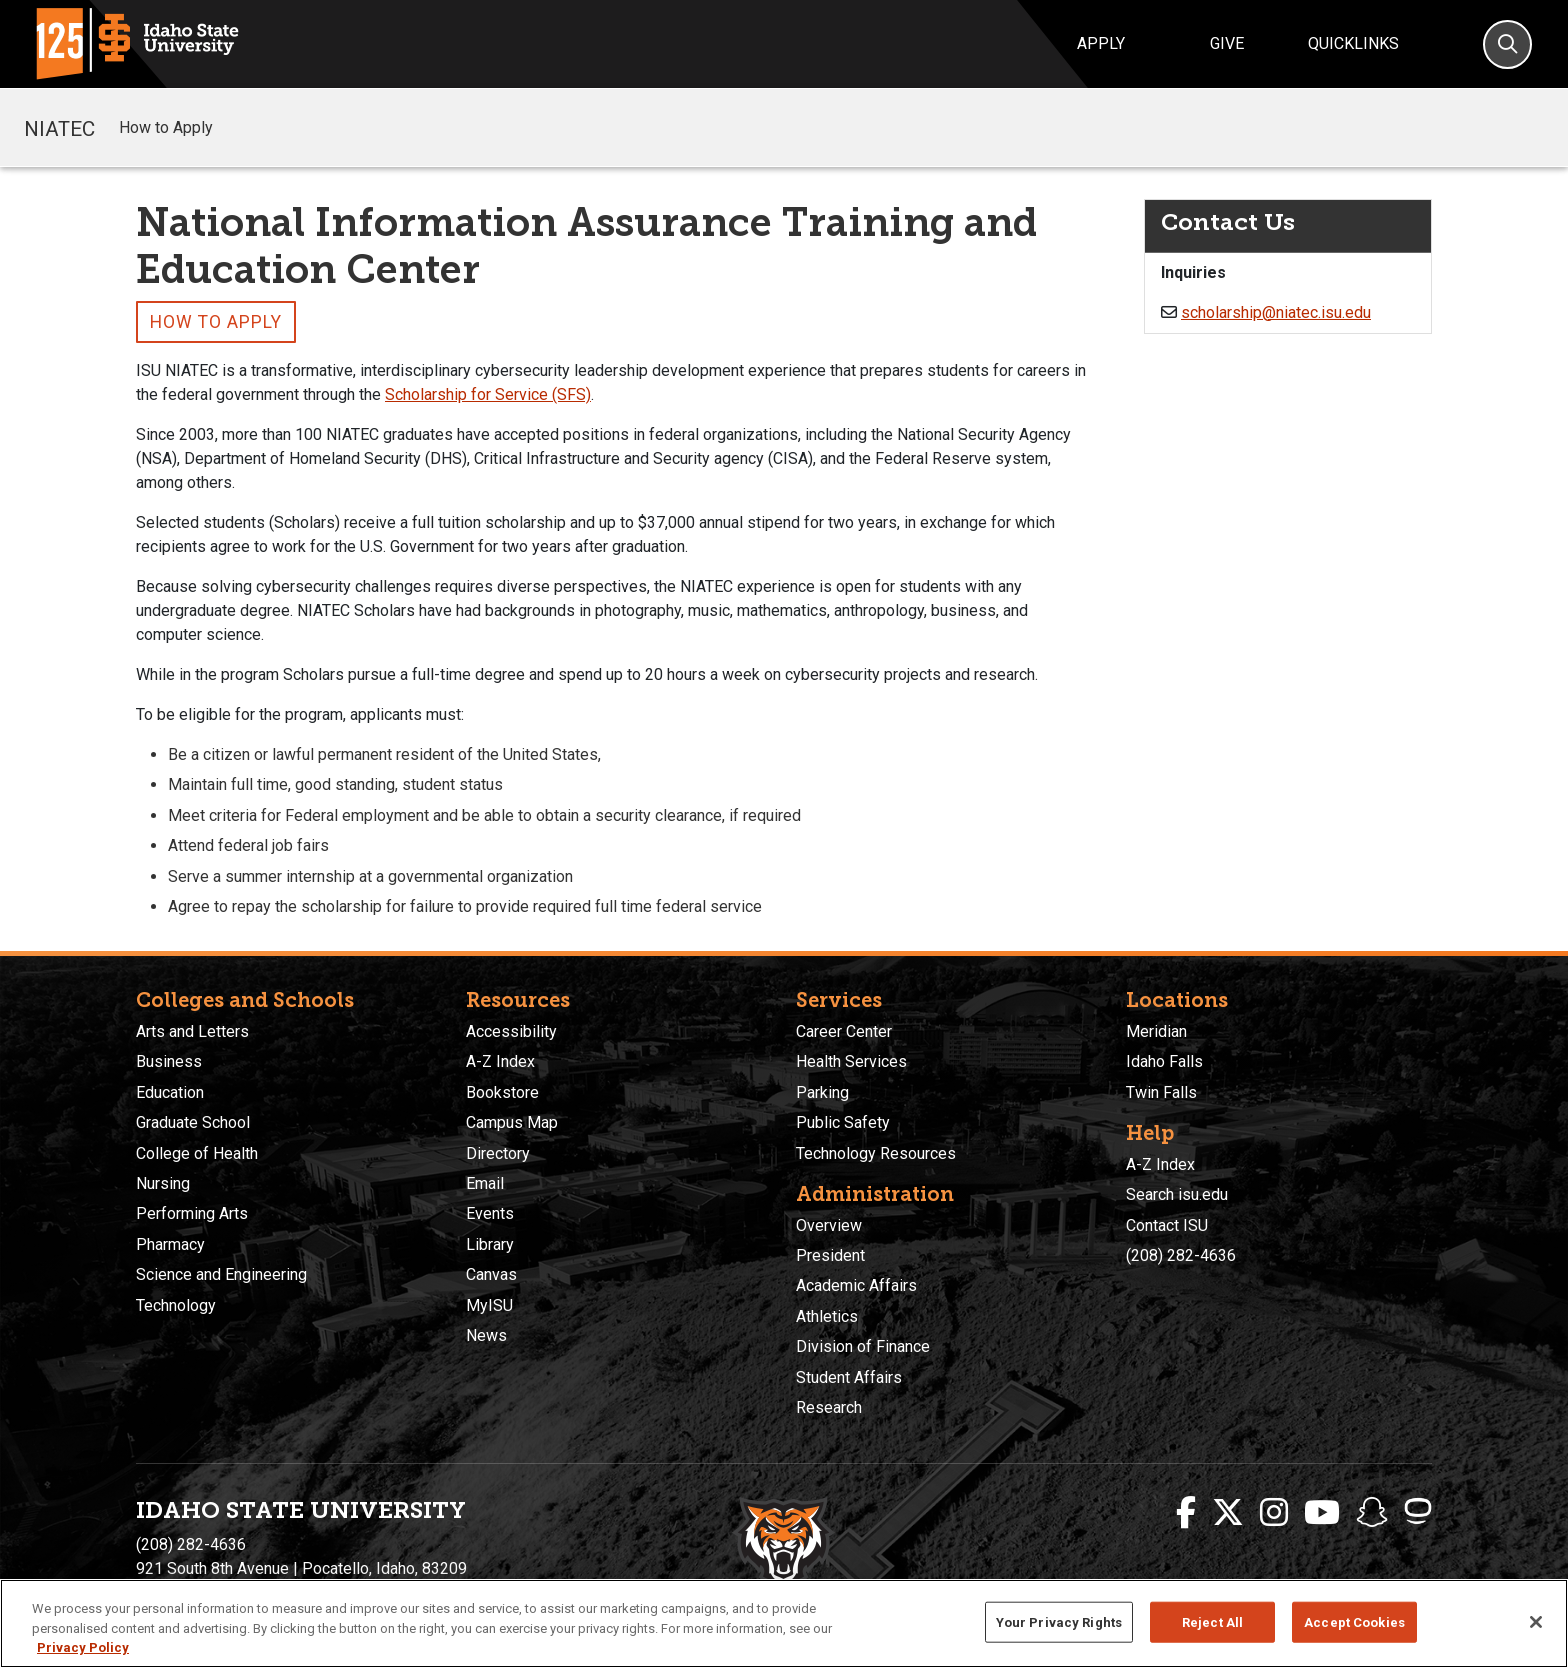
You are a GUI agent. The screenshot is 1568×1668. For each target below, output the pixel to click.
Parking (822, 1092)
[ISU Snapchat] (1372, 1513)
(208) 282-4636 (1181, 1255)
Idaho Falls (1164, 1061)
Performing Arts (192, 1213)
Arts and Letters (192, 1031)
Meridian (1156, 1031)
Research (829, 1407)
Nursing (163, 1183)
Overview (829, 1225)
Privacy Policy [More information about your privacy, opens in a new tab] (83, 1647)
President (830, 1255)
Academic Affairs (856, 1285)
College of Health (197, 1153)
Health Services (851, 1061)
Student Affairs (849, 1377)
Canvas (491, 1274)
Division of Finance (863, 1346)
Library (490, 1244)
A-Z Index (500, 1061)
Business (169, 1061)
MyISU (489, 1305)
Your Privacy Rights (1059, 1621)
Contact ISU (1167, 1225)
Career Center (844, 1031)
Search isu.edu (1177, 1194)
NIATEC (59, 127)
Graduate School (193, 1122)
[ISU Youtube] (1322, 1513)
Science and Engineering (221, 1274)
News (486, 1335)
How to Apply (166, 127)
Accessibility (511, 1031)
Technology (176, 1305)
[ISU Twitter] (1228, 1513)
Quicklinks (1353, 43)
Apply (1101, 43)
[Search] (1507, 44)
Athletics (827, 1316)
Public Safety (843, 1122)
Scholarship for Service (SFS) (488, 394)
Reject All (1212, 1621)
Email (485, 1183)
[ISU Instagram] (1274, 1513)
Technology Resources (876, 1153)
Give (1227, 43)
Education (170, 1092)
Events (490, 1213)
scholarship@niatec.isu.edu (1276, 312)
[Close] (1536, 1622)
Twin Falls (1161, 1092)
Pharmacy (170, 1244)
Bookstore (502, 1092)
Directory (498, 1153)
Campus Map (512, 1122)
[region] (784, 1623)
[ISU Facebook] (1186, 1513)
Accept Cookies (1354, 1621)
